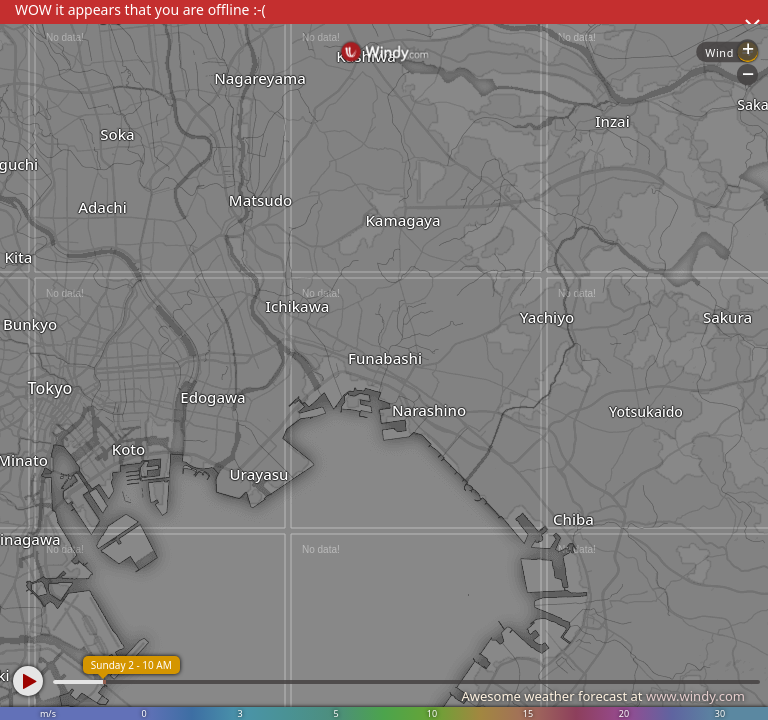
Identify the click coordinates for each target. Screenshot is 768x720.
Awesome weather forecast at (603, 696)
